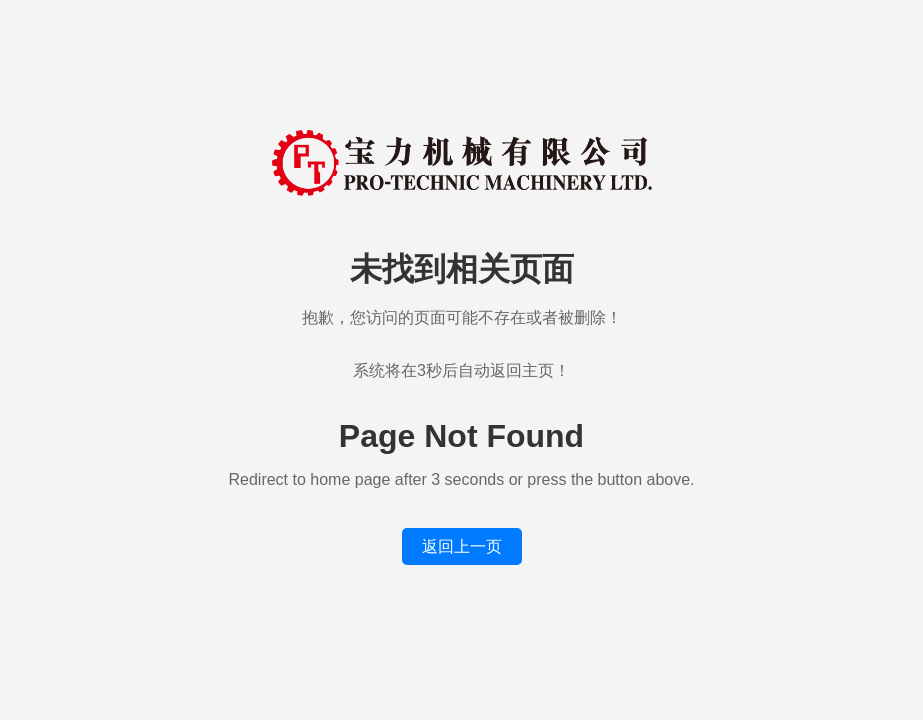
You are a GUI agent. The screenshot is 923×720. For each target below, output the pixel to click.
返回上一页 (462, 546)
